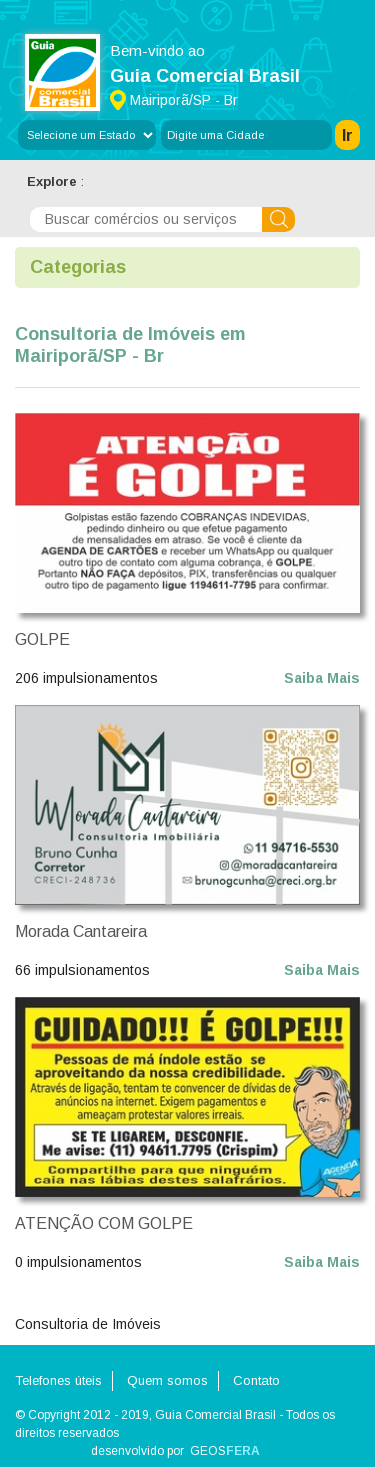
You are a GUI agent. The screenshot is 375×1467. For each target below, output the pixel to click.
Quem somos (167, 1380)
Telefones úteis (58, 1380)
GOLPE (42, 639)
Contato (256, 1380)
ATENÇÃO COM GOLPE (104, 1223)
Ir (347, 135)
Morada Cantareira (81, 931)
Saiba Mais (322, 678)
